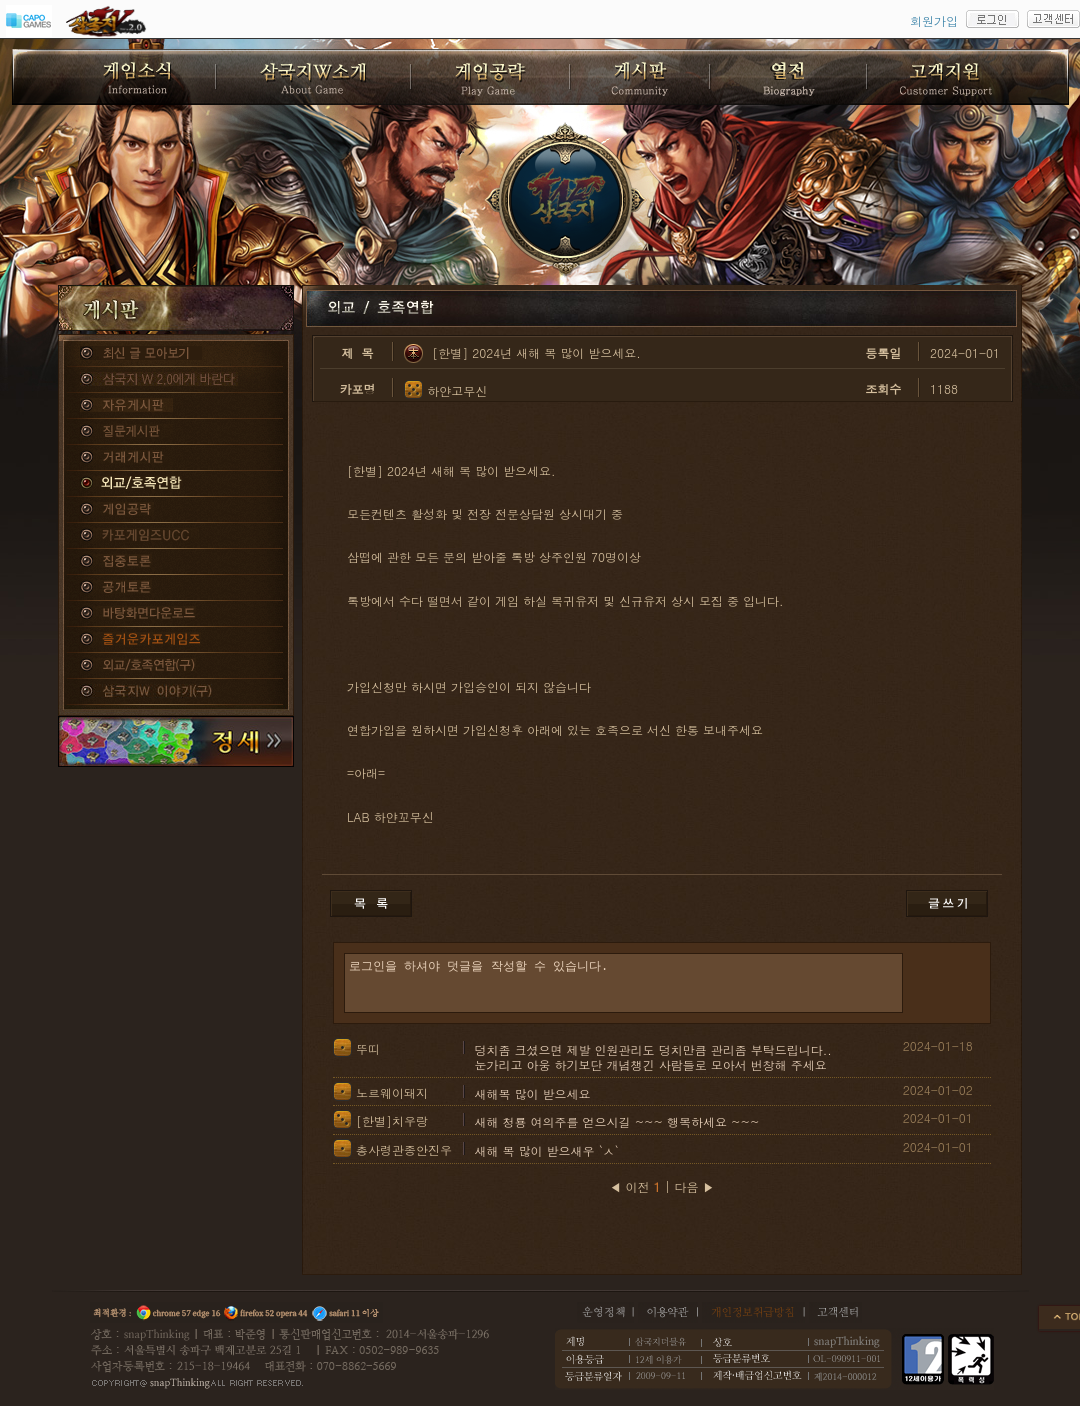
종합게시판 (176, 354)
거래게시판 (176, 458)
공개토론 (176, 588)
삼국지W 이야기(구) (176, 692)
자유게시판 (176, 406)
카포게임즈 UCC (176, 536)
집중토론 (176, 562)
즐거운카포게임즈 (176, 640)
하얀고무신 (457, 390)
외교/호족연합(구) (176, 666)
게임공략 (176, 510)
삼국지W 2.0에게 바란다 (176, 380)
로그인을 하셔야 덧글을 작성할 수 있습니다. (623, 983)
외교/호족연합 (176, 484)
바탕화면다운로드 (176, 614)
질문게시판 (176, 432)
